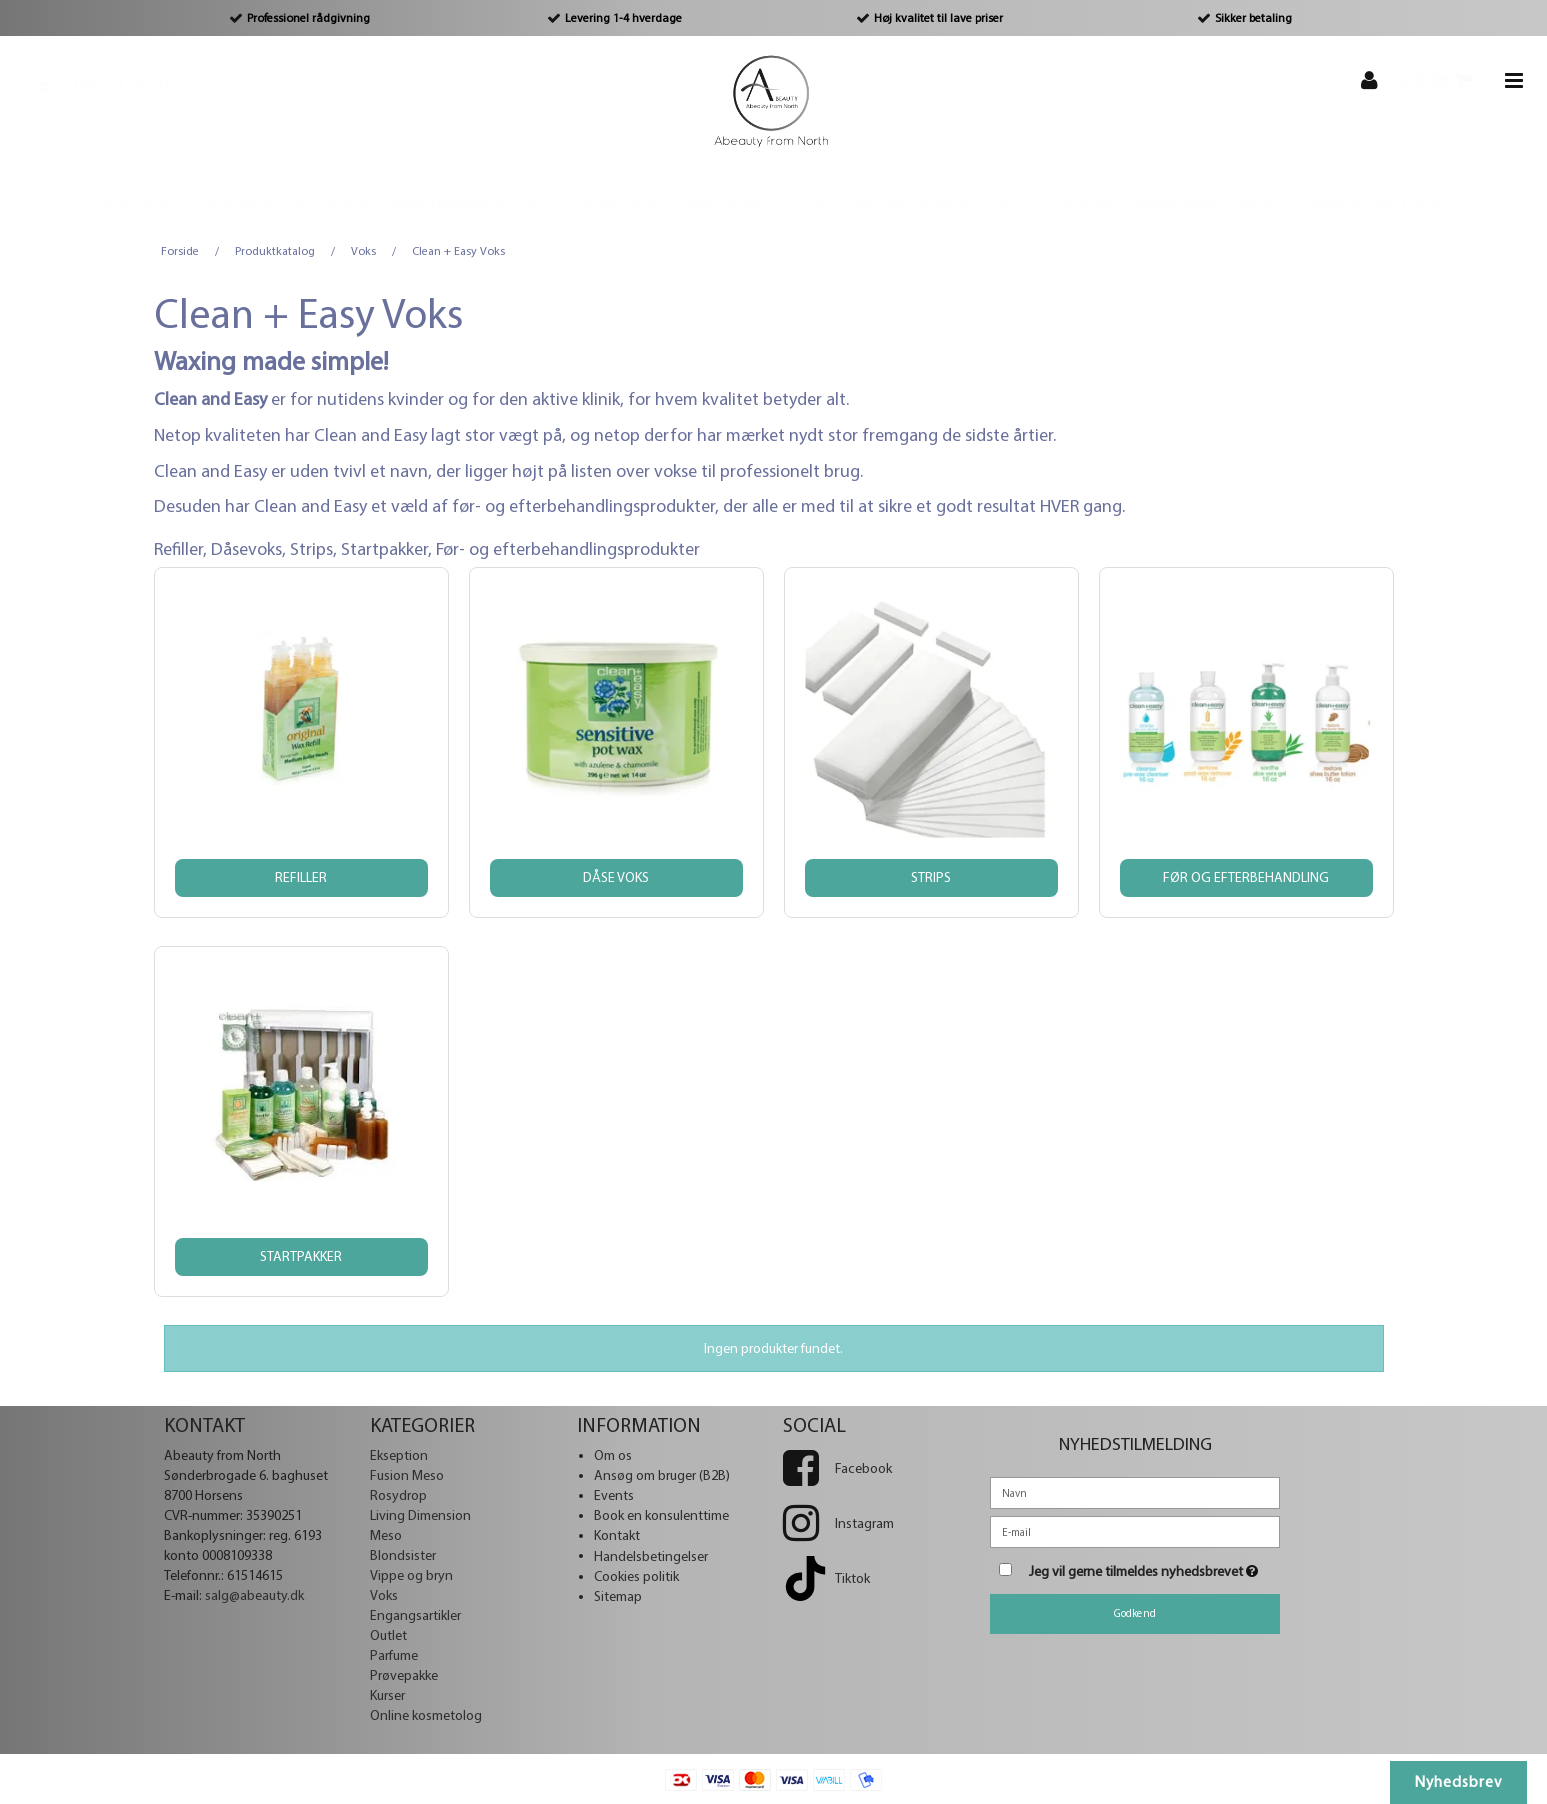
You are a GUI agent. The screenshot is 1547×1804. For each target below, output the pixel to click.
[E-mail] (1135, 1530)
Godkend (1135, 1613)
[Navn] (1135, 1491)
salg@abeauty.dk (254, 1595)
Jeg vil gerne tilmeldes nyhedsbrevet (1155, 1567)
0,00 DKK (1447, 80)
